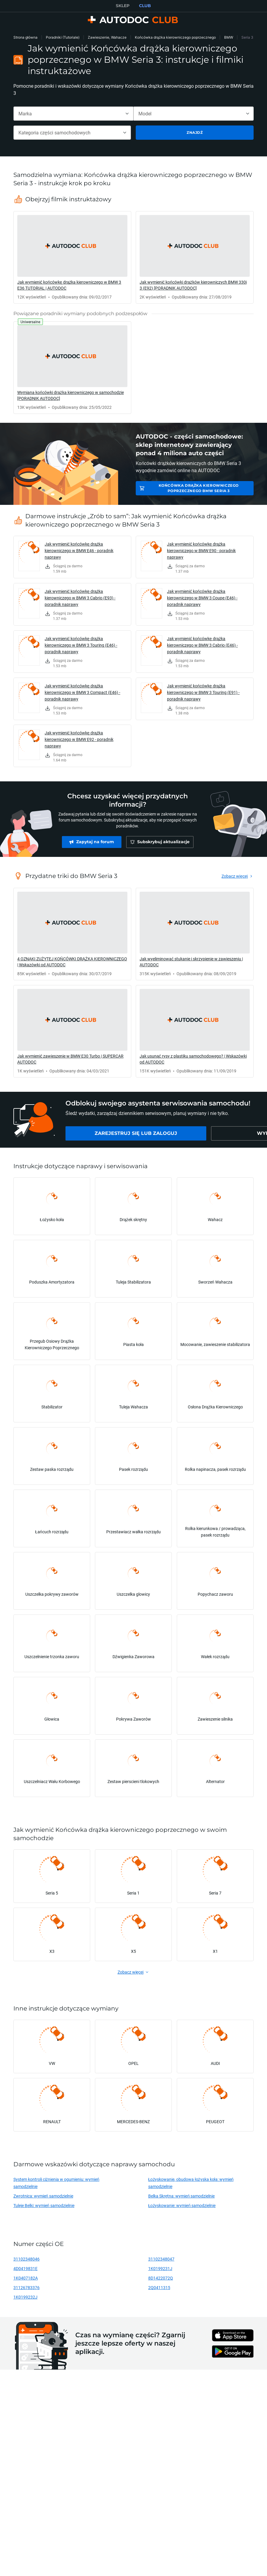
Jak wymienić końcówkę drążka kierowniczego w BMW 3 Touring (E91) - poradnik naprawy (203, 692)
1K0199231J (160, 2268)
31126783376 (26, 2287)
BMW (228, 37)
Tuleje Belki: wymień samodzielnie (43, 2205)
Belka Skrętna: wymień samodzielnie (181, 2196)
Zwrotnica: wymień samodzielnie (43, 2196)
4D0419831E (25, 2268)
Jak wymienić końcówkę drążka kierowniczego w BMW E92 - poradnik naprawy (79, 739)
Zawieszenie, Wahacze (107, 37)
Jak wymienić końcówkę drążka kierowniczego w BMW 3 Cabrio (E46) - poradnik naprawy (202, 645)
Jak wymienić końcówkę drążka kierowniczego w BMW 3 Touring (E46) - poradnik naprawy (81, 645)
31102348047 (161, 2259)
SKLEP (122, 5)
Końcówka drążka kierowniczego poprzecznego (175, 37)
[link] (72, 257)
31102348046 (26, 2259)
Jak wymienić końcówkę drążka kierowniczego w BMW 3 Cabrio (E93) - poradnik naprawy (80, 597)
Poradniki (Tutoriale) (62, 37)
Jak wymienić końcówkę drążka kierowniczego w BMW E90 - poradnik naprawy (201, 550)
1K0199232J (25, 2297)
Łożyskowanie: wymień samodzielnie (182, 2205)
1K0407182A (25, 2278)
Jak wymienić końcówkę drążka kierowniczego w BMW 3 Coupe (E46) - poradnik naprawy (202, 597)
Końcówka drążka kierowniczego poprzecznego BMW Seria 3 (199, 488)
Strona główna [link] (25, 37)
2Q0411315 (159, 2287)
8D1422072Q (160, 2278)
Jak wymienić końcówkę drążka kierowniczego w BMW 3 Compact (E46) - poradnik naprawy (82, 692)
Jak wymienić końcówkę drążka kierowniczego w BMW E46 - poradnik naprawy (79, 550)
